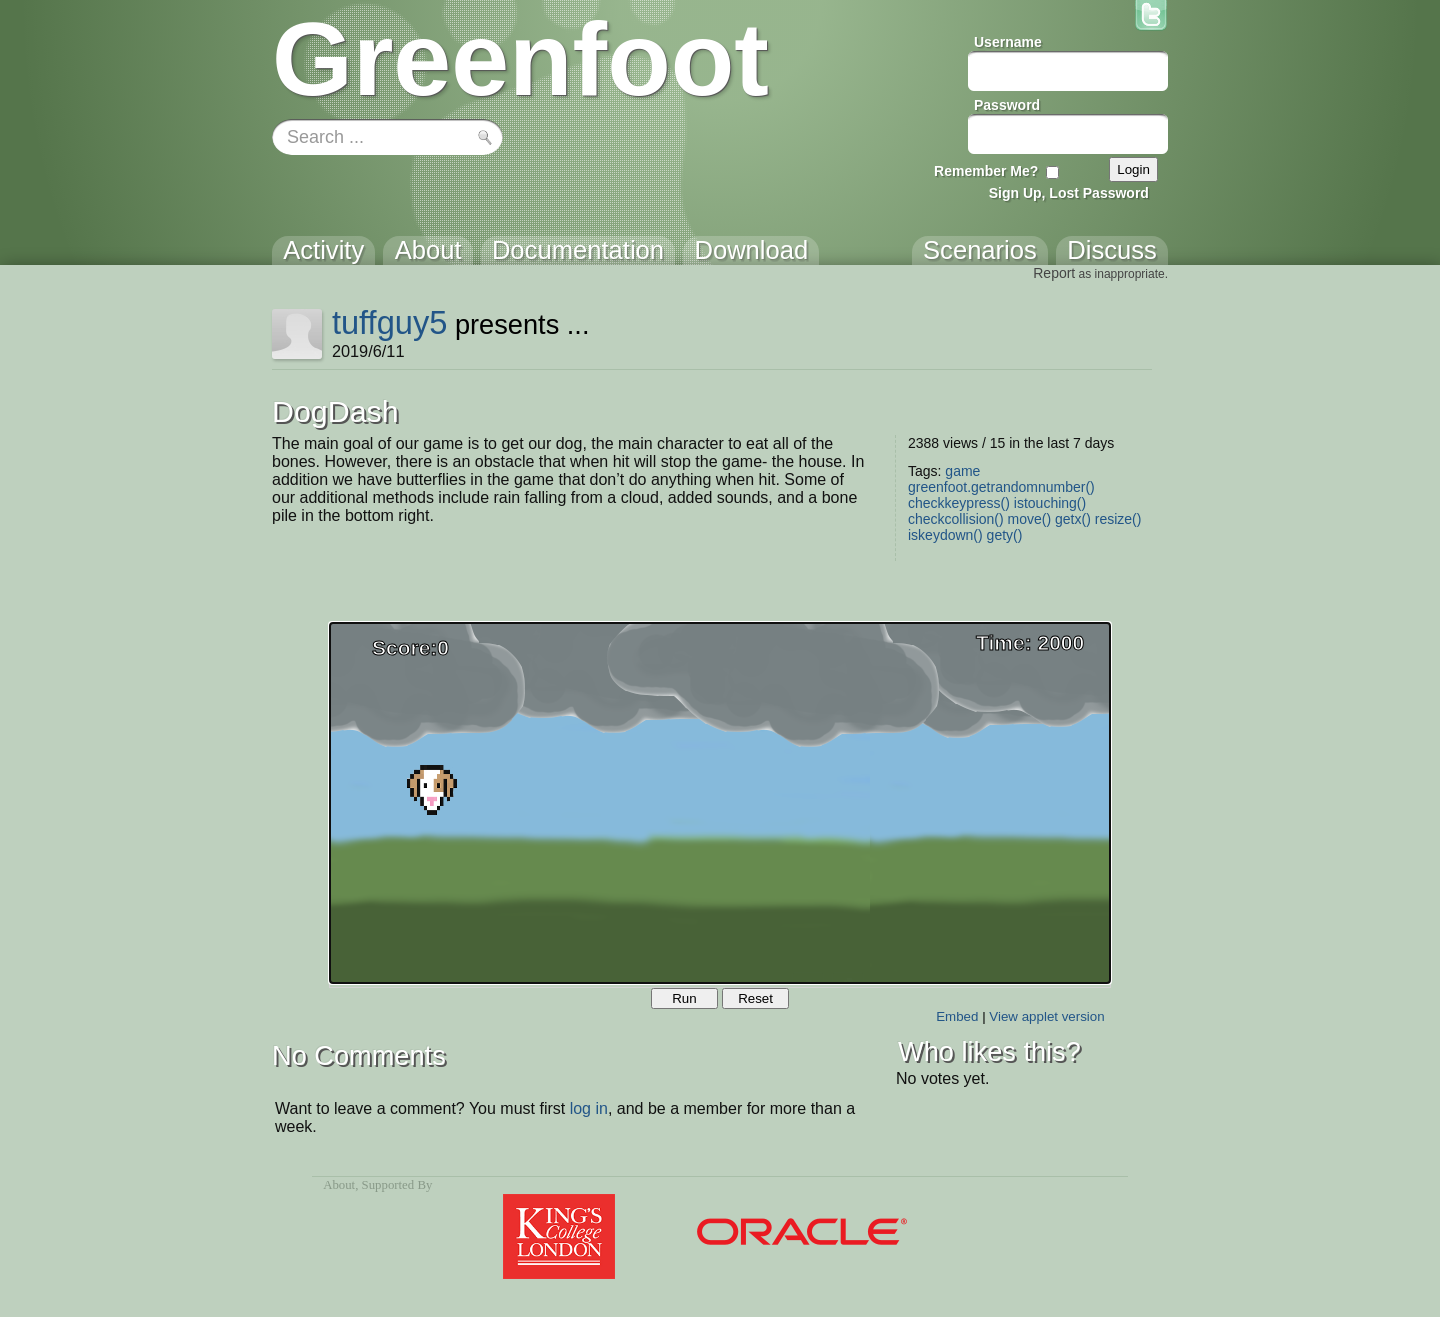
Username (1008, 42)
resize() (1118, 519)
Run (684, 998)
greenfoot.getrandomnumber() (1001, 487)
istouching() (1050, 503)
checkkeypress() (959, 503)
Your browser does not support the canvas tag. (720, 803)
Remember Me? (986, 171)
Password (1007, 105)
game (962, 471)
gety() (1005, 535)
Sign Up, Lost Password (1069, 193)
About (339, 1185)
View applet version (1046, 1016)
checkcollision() (956, 519)
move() (1030, 519)
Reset (755, 998)
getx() (1073, 519)
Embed (957, 1016)
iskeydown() (945, 535)
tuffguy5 (390, 322)
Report (1054, 273)
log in (589, 1108)
